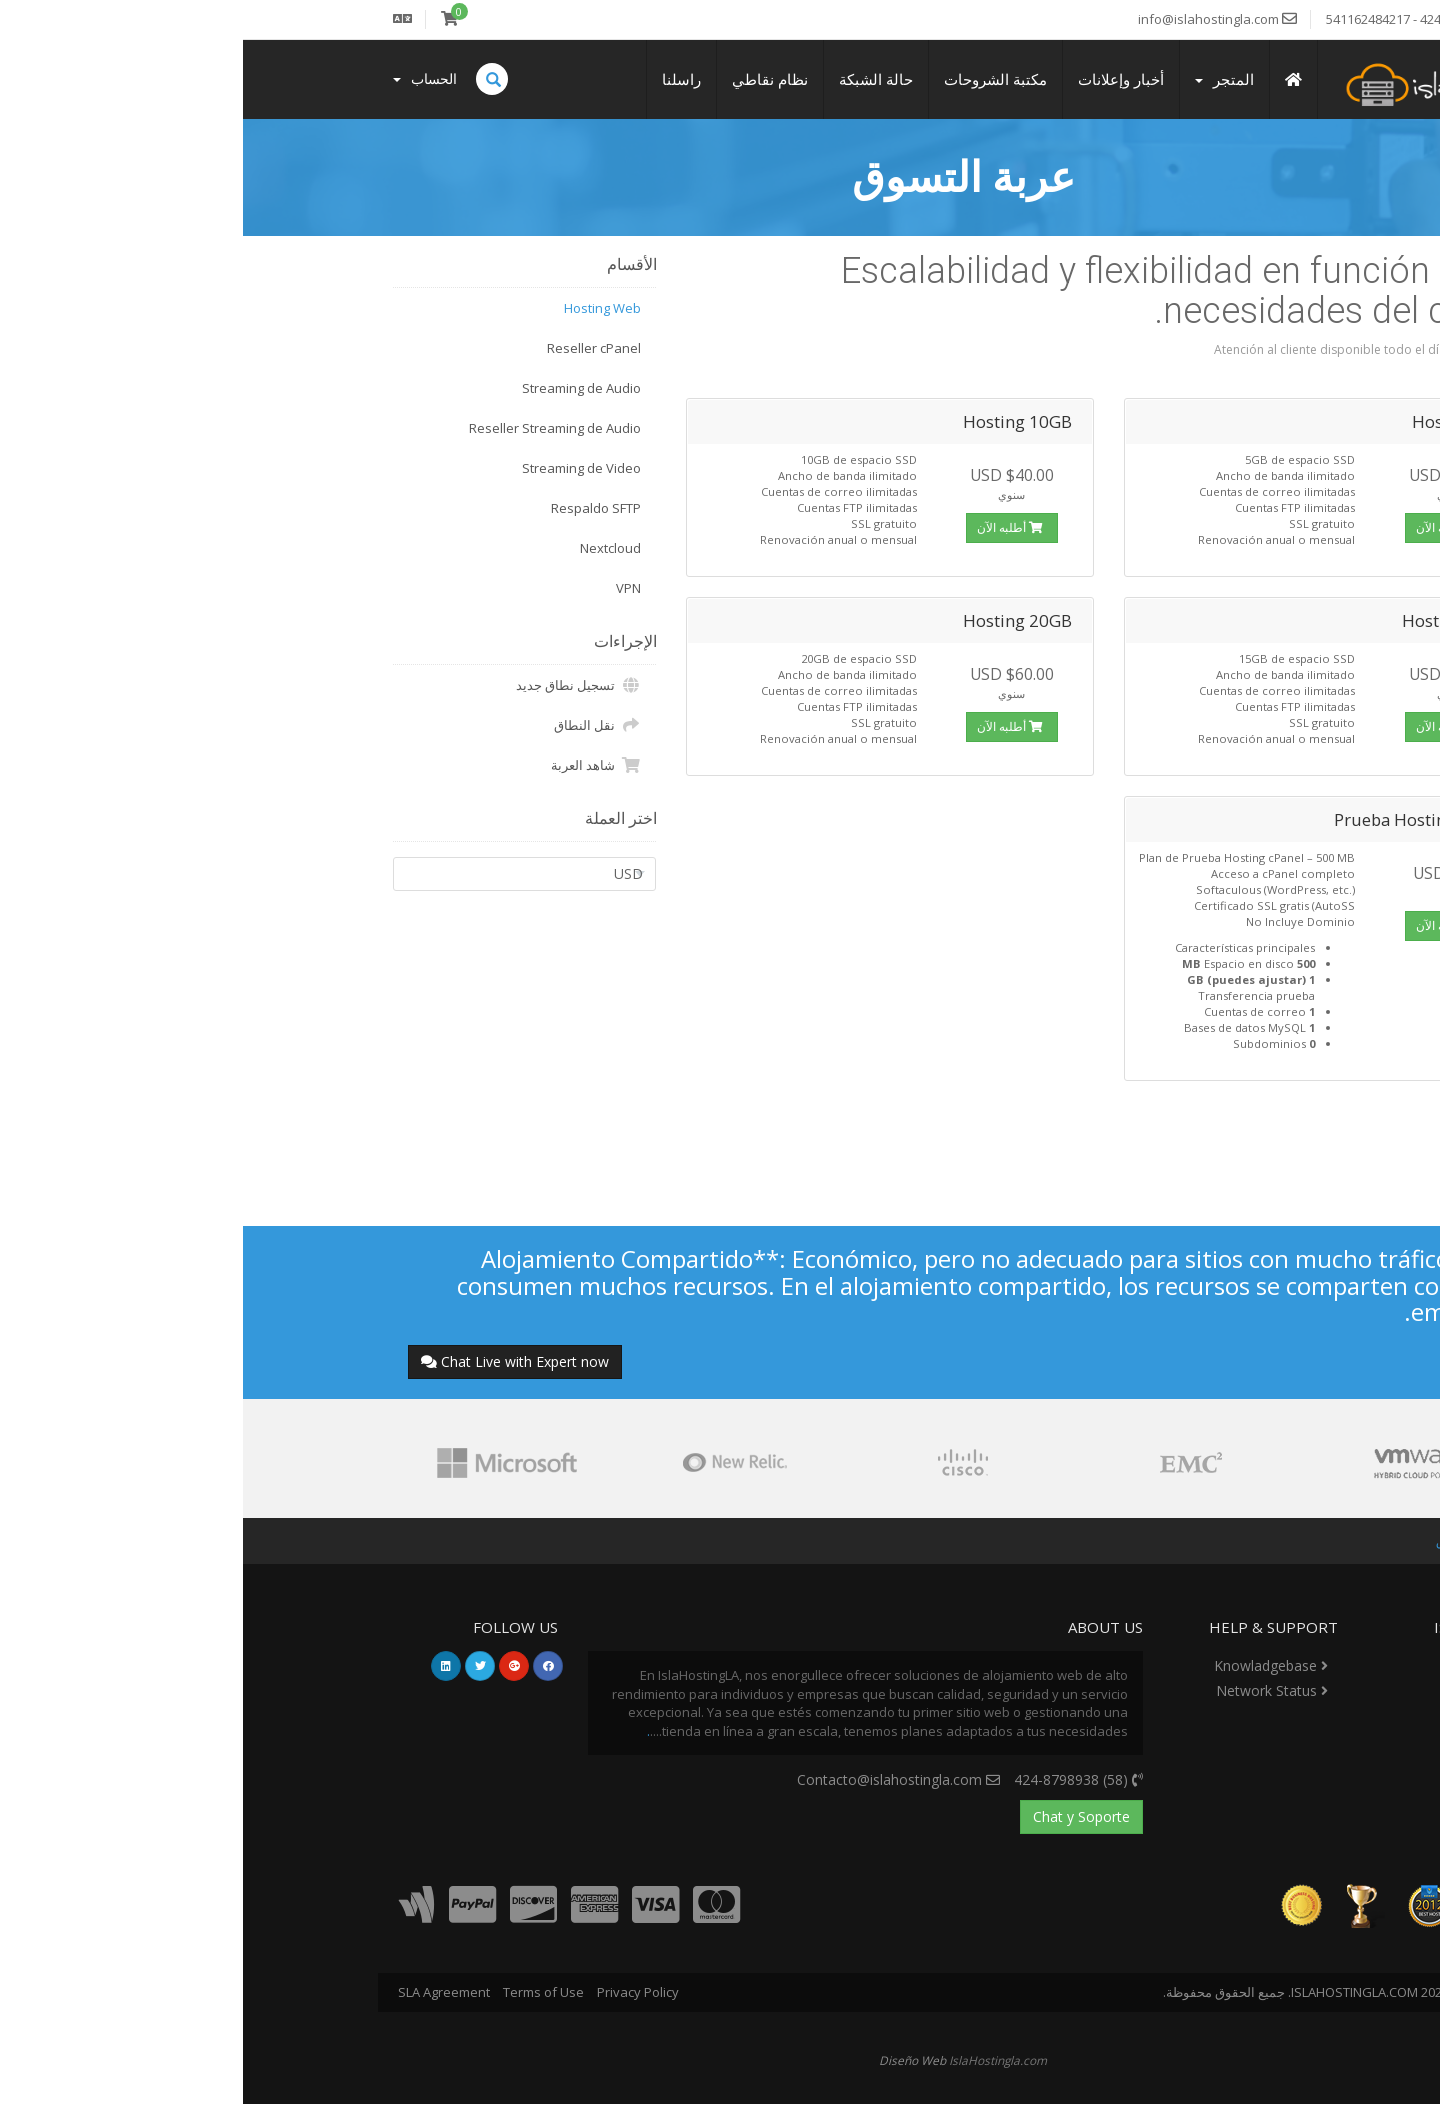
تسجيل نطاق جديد (335, 685)
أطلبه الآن (1206, 527)
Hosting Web (359, 308)
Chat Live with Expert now (272, 1361)
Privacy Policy (395, 1992)
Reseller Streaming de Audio (312, 428)
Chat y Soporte (838, 1816)
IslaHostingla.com (755, 2060)
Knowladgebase (1028, 1665)
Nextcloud (367, 548)
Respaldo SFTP (353, 508)
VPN (385, 588)
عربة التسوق (1224, 1541)
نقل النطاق (354, 725)
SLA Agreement (201, 1992)
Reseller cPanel (351, 348)
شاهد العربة (353, 765)
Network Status (1029, 1690)
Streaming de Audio (338, 388)
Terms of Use (300, 1992)
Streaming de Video (338, 468)
